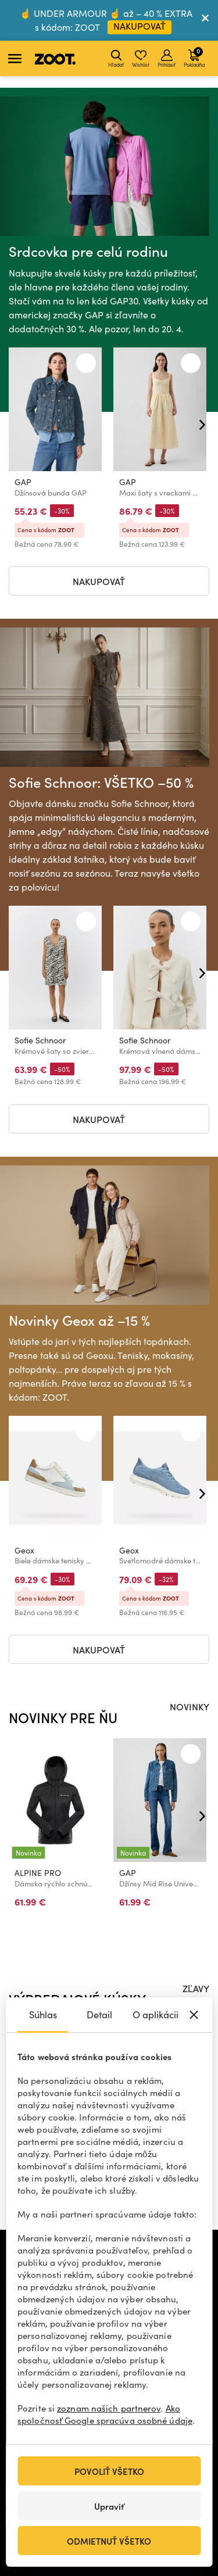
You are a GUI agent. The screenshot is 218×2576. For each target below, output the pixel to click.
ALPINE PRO (38, 1872)
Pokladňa (194, 57)
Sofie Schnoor (40, 1040)
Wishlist (140, 58)
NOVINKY (189, 1706)
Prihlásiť (167, 58)
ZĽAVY (196, 1988)
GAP (23, 481)
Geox (24, 1550)
